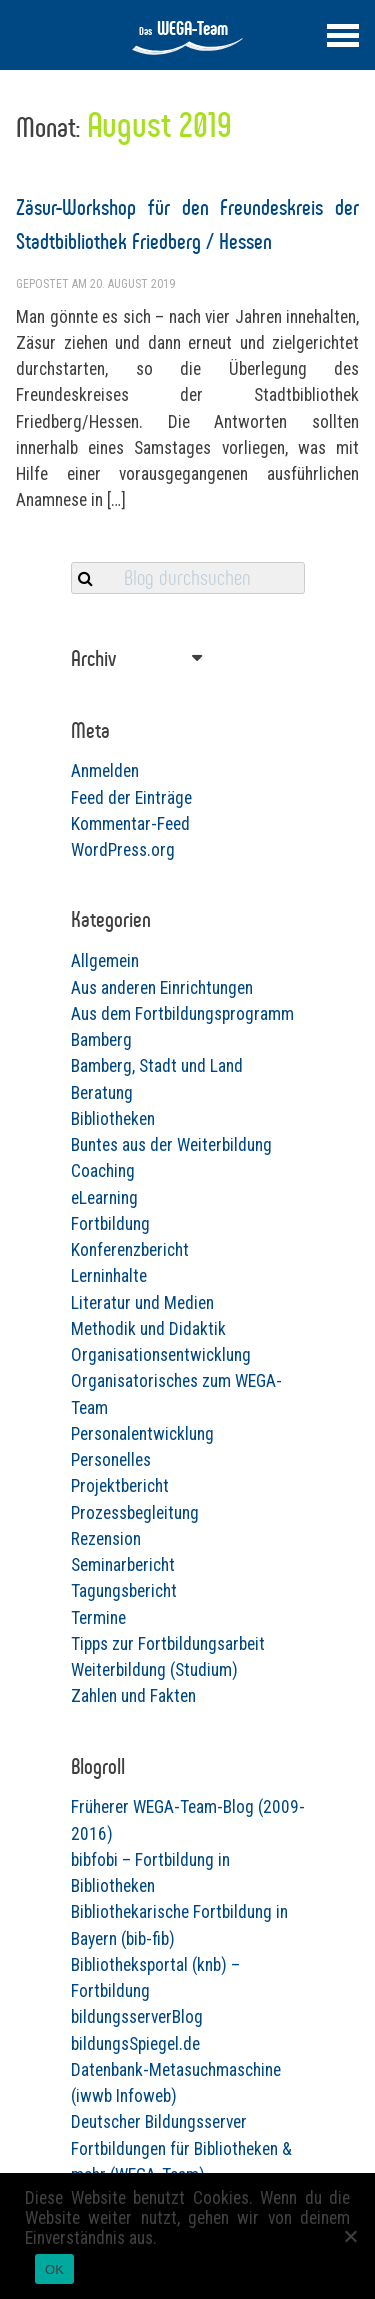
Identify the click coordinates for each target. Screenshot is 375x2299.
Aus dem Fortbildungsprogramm (182, 1014)
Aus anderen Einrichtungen (162, 988)
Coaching (103, 1171)
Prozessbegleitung (135, 1513)
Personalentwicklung (142, 1434)
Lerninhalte (109, 1276)
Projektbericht (120, 1486)
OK (54, 2269)
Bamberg (101, 1040)
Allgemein (105, 961)
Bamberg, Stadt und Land (157, 1066)
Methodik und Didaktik (148, 1329)
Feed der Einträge (131, 798)
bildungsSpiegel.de (135, 2044)
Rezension (106, 1539)
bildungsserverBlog (137, 2017)
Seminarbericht (123, 1565)
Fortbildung (110, 1224)
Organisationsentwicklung (161, 1355)
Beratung (102, 1093)
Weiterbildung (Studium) (154, 1670)
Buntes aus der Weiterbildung (171, 1145)
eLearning (104, 1198)
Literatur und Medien (142, 1303)
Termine (98, 1618)
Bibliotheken (113, 1119)
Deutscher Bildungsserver (159, 2122)
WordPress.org (123, 850)
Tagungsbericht (124, 1591)
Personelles (111, 1460)
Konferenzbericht (130, 1250)
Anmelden (105, 771)
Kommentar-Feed (130, 824)
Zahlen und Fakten (133, 1696)
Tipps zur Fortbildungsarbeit (168, 1644)
